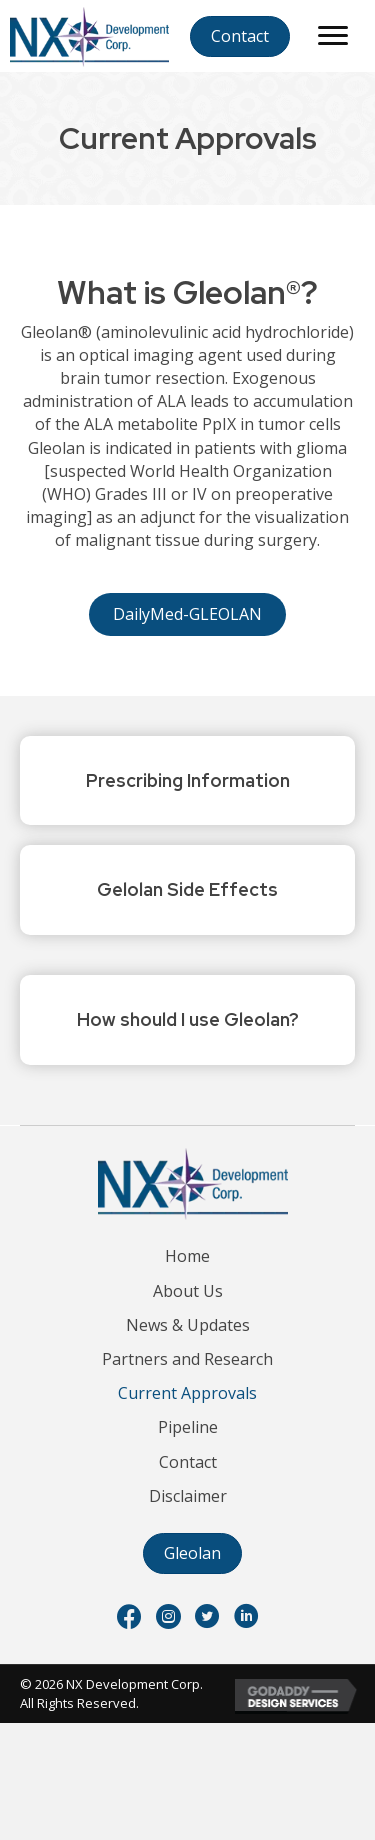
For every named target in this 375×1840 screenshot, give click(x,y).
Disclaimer (188, 1496)
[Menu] (333, 36)
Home (187, 1256)
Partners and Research (187, 1359)
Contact (188, 1462)
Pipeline (188, 1427)
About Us (188, 1291)
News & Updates (188, 1325)
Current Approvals (187, 1393)
